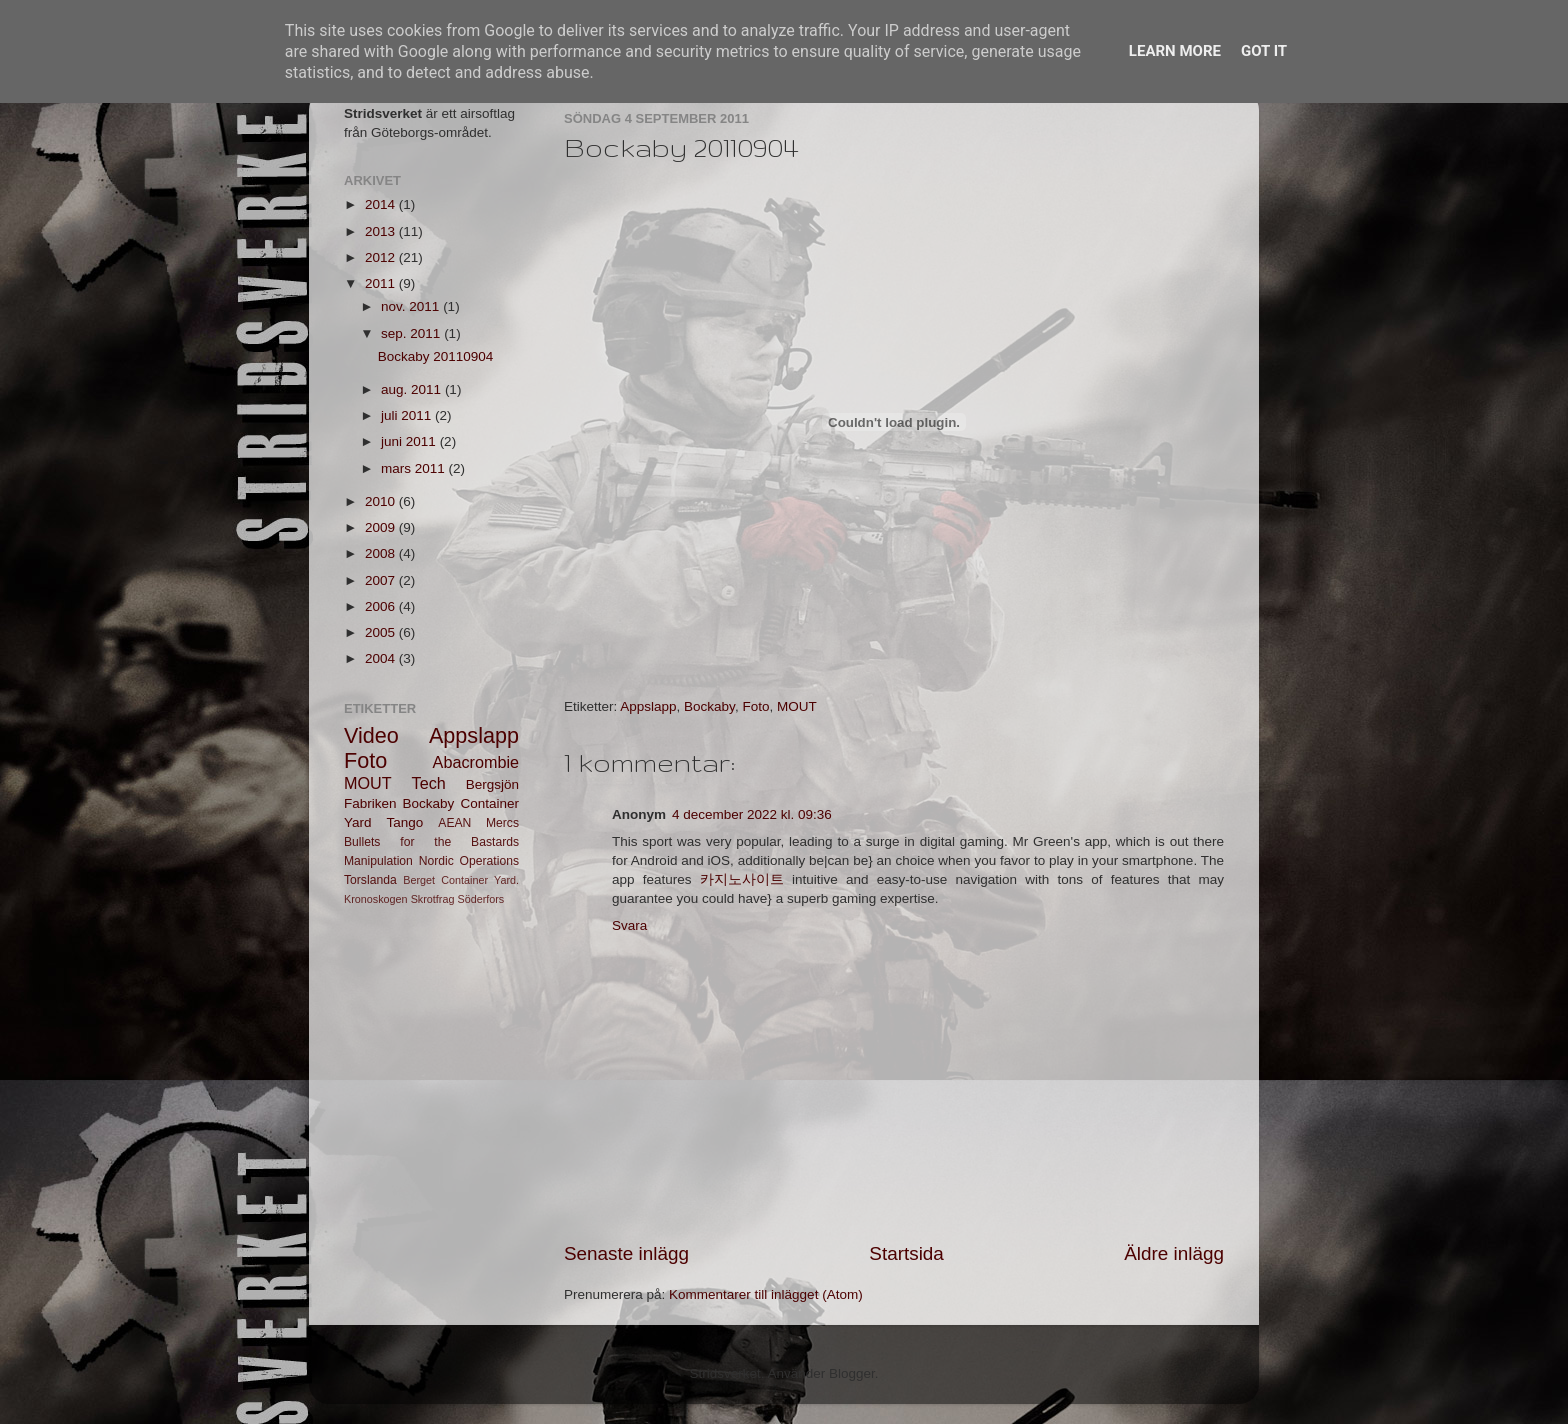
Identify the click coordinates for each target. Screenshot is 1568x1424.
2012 (382, 257)
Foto (755, 706)
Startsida (906, 1253)
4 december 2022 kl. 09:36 (752, 814)
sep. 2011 (412, 333)
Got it (1264, 51)
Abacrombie (476, 762)
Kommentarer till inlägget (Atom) (766, 1294)
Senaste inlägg (626, 1253)
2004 (382, 658)
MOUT (797, 706)
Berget (419, 880)
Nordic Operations (469, 861)
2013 (382, 231)
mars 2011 (415, 468)
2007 (382, 580)
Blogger (852, 1373)
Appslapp (648, 706)
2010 (382, 501)
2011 (382, 283)
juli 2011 (408, 415)
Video (371, 735)
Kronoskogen (376, 899)
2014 (382, 204)
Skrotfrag (433, 899)
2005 (382, 632)
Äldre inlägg (1174, 1253)
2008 (382, 553)
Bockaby (709, 706)
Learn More (1175, 51)
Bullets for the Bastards (431, 842)
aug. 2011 (413, 389)
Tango (405, 822)
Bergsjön (492, 784)
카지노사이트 (742, 879)
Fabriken (370, 803)
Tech (429, 783)
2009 (382, 527)
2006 (382, 606)
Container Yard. (480, 880)
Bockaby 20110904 (436, 356)
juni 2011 (410, 441)
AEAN (454, 823)
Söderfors (480, 899)
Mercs (502, 823)
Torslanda (370, 880)
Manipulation (378, 861)
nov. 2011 (412, 306)
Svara (629, 925)
